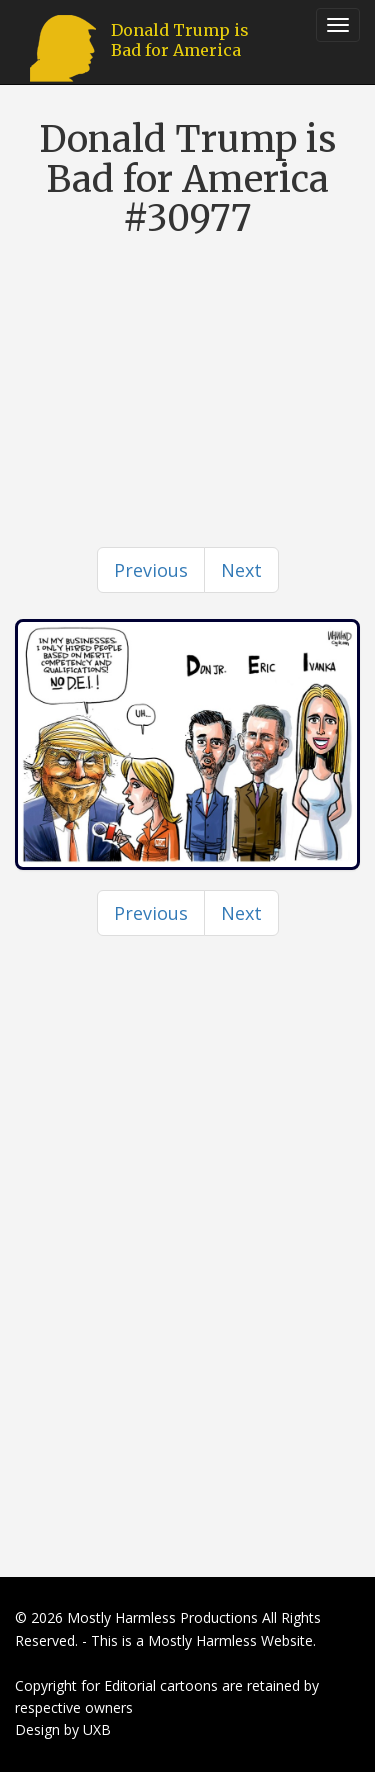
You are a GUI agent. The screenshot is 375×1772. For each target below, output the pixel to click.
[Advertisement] (187, 355)
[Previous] (151, 570)
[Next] (241, 570)
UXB (97, 1729)
